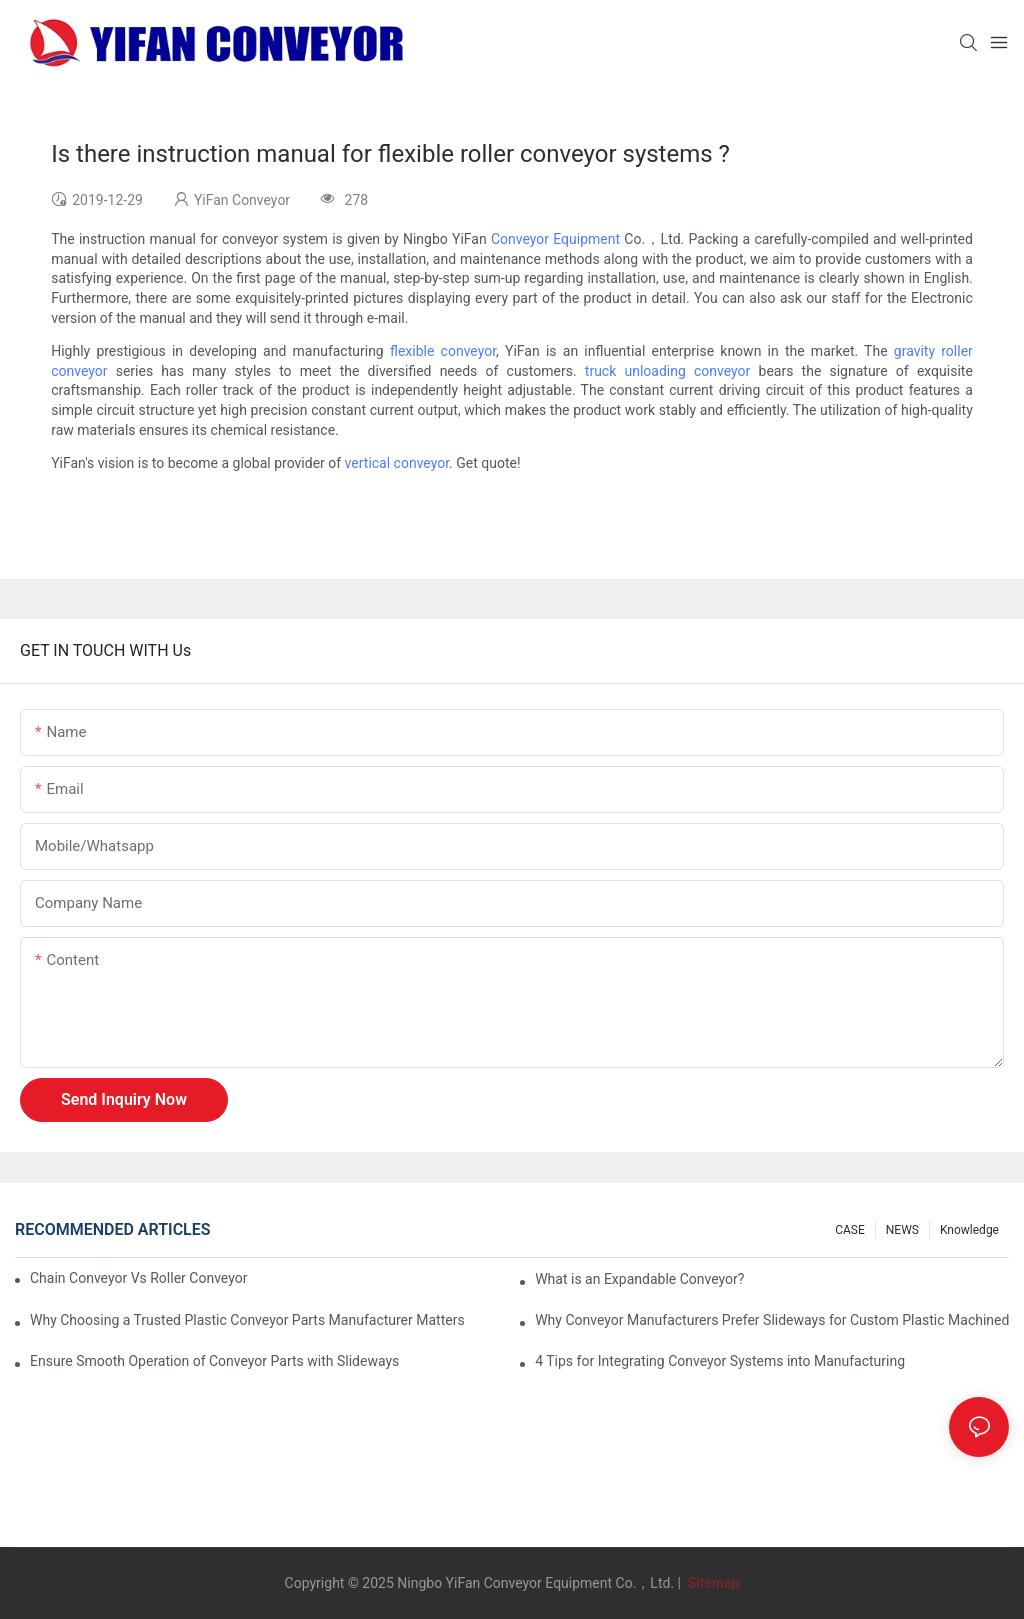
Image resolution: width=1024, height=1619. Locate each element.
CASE (850, 1230)
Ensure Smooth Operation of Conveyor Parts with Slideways (214, 1361)
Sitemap (711, 1583)
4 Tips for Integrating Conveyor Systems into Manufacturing (720, 1361)
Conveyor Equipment (555, 239)
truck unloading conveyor (668, 371)
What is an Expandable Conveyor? (639, 1279)
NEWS (902, 1230)
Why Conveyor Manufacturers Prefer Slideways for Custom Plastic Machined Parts (772, 1320)
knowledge (969, 1230)
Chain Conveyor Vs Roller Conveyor (138, 1278)
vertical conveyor (397, 463)
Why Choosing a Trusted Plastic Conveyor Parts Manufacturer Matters (247, 1320)
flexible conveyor (443, 351)
